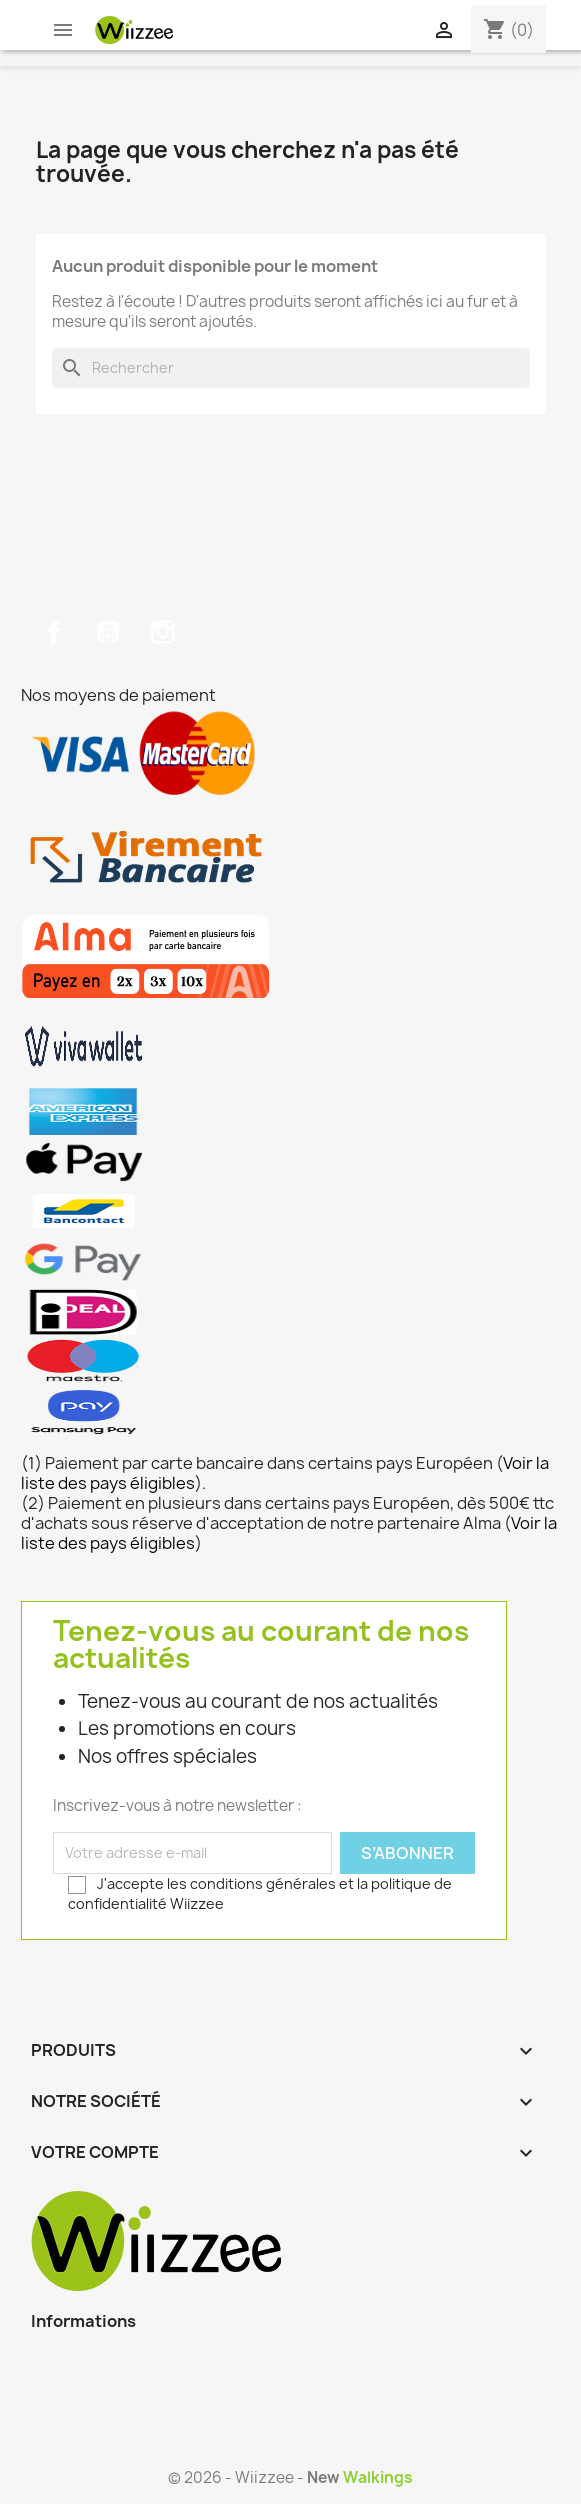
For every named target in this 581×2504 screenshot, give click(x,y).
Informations (83, 2321)
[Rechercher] (291, 368)
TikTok (218, 632)
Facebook (54, 632)
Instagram (163, 632)
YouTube (108, 632)
